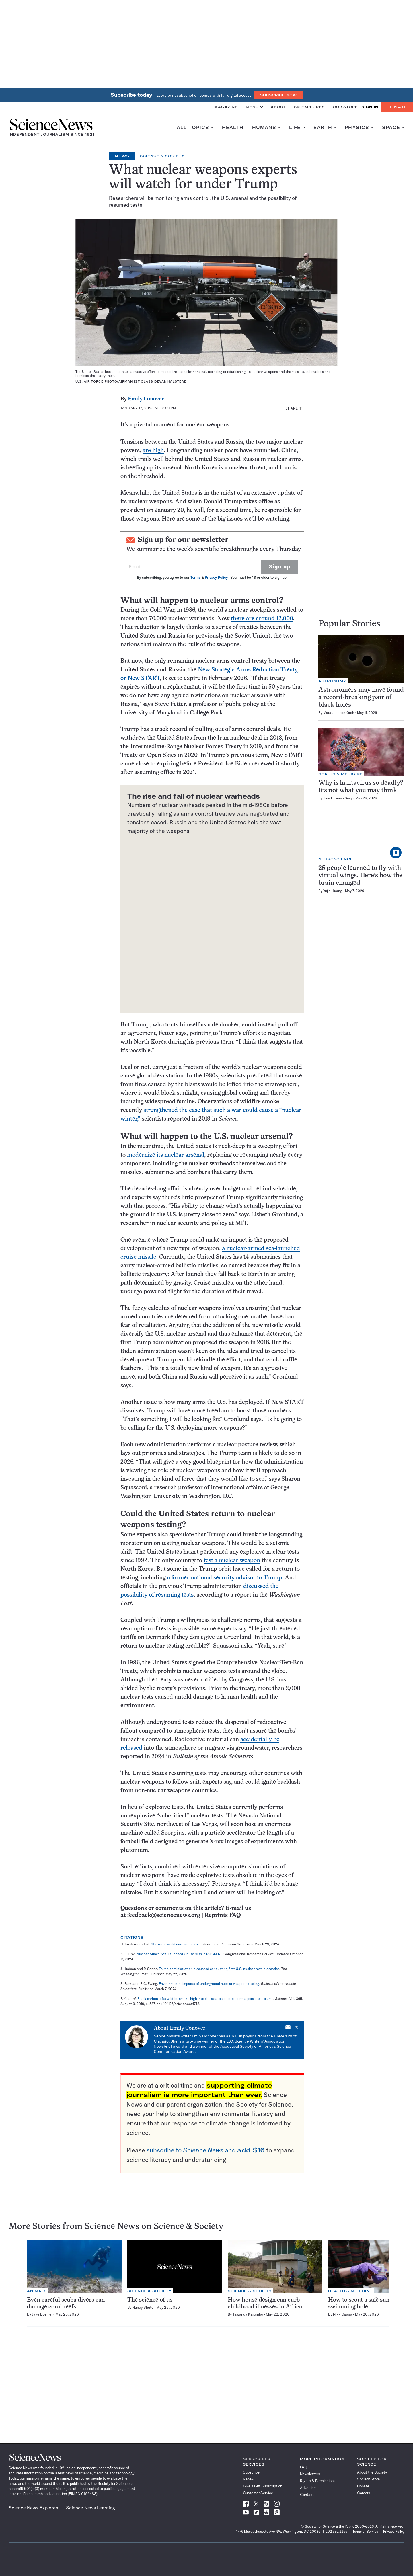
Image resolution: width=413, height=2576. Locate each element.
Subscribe (251, 2472)
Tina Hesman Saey (337, 798)
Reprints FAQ (222, 1915)
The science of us (149, 2300)
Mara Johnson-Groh (338, 712)
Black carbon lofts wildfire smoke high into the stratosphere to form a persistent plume (205, 1998)
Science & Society (162, 156)
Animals (37, 2291)
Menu (254, 107)
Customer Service (258, 2493)
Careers (363, 2493)
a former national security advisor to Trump (224, 1578)
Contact (307, 2494)
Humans (266, 127)
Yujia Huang (332, 890)
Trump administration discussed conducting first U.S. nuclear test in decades (219, 1969)
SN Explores (309, 107)
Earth (324, 127)
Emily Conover (146, 399)
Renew (248, 2479)
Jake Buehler (42, 2314)
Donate (396, 107)
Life (297, 127)
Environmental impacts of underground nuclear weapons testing (209, 1983)
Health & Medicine (340, 774)
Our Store (345, 107)
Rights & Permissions (318, 2480)
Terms (195, 577)
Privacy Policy (216, 577)
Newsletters (310, 2474)
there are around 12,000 (262, 618)
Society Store (368, 2479)
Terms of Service (365, 2531)
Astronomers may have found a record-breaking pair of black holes (361, 697)
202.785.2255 (336, 2531)
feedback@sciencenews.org (163, 1915)
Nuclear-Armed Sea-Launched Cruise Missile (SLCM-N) (179, 1954)
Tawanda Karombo (248, 2314)
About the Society (372, 2472)
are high (153, 450)
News (122, 156)
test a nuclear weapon (232, 1560)
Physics (359, 127)
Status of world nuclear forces (174, 1944)
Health (232, 127)
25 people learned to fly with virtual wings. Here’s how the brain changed (360, 875)
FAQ (303, 2467)
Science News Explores (33, 2508)
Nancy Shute (142, 2307)
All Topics (195, 127)
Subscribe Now (278, 95)
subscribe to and (206, 2150)
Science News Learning (90, 2508)
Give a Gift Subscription (262, 2486)
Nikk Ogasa (342, 2314)
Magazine (226, 107)
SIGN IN (369, 107)
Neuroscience (335, 859)
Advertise (308, 2487)
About (278, 107)
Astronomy (332, 681)
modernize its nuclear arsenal (165, 1155)
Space (393, 127)
